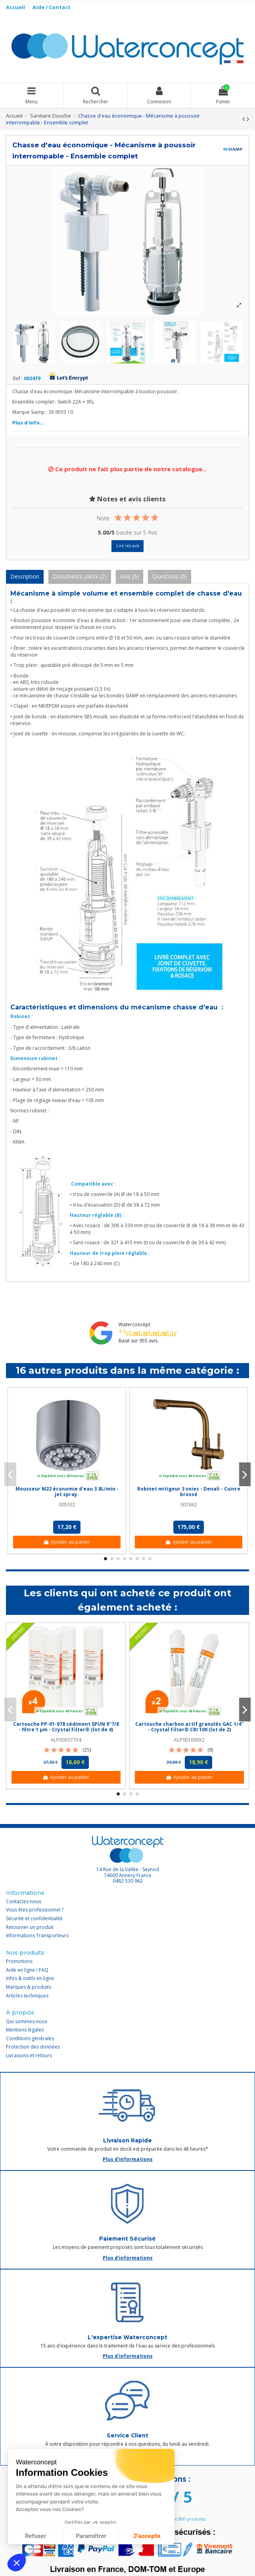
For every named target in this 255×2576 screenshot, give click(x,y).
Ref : (18, 378)
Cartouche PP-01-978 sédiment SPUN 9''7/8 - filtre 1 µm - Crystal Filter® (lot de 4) (66, 1727)
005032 (67, 1504)
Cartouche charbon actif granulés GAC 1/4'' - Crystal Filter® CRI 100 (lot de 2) (189, 1727)
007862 (188, 1504)
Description (24, 576)
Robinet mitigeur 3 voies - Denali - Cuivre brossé (188, 1491)
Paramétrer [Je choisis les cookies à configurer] (91, 2536)
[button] (16, 2562)
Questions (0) (169, 576)
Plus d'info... (28, 422)
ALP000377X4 (66, 1739)
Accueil (16, 7)
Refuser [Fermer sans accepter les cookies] (35, 2536)
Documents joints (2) (80, 576)
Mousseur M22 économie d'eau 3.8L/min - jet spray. (67, 1491)
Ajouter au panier (67, 1541)
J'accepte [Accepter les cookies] (147, 2536)
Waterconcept (134, 1324)
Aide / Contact (52, 7)
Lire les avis (127, 545)
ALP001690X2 (189, 1739)
